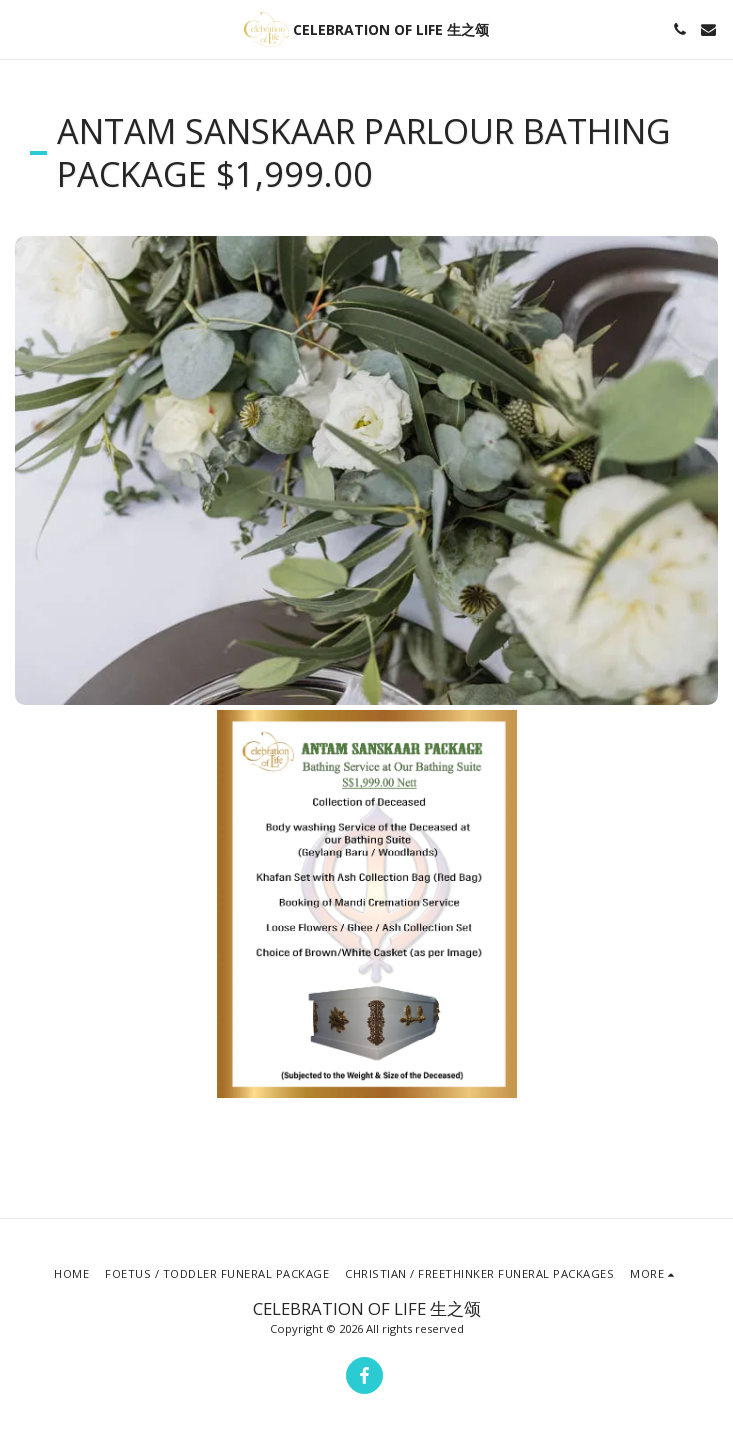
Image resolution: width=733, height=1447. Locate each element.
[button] (22, 28)
